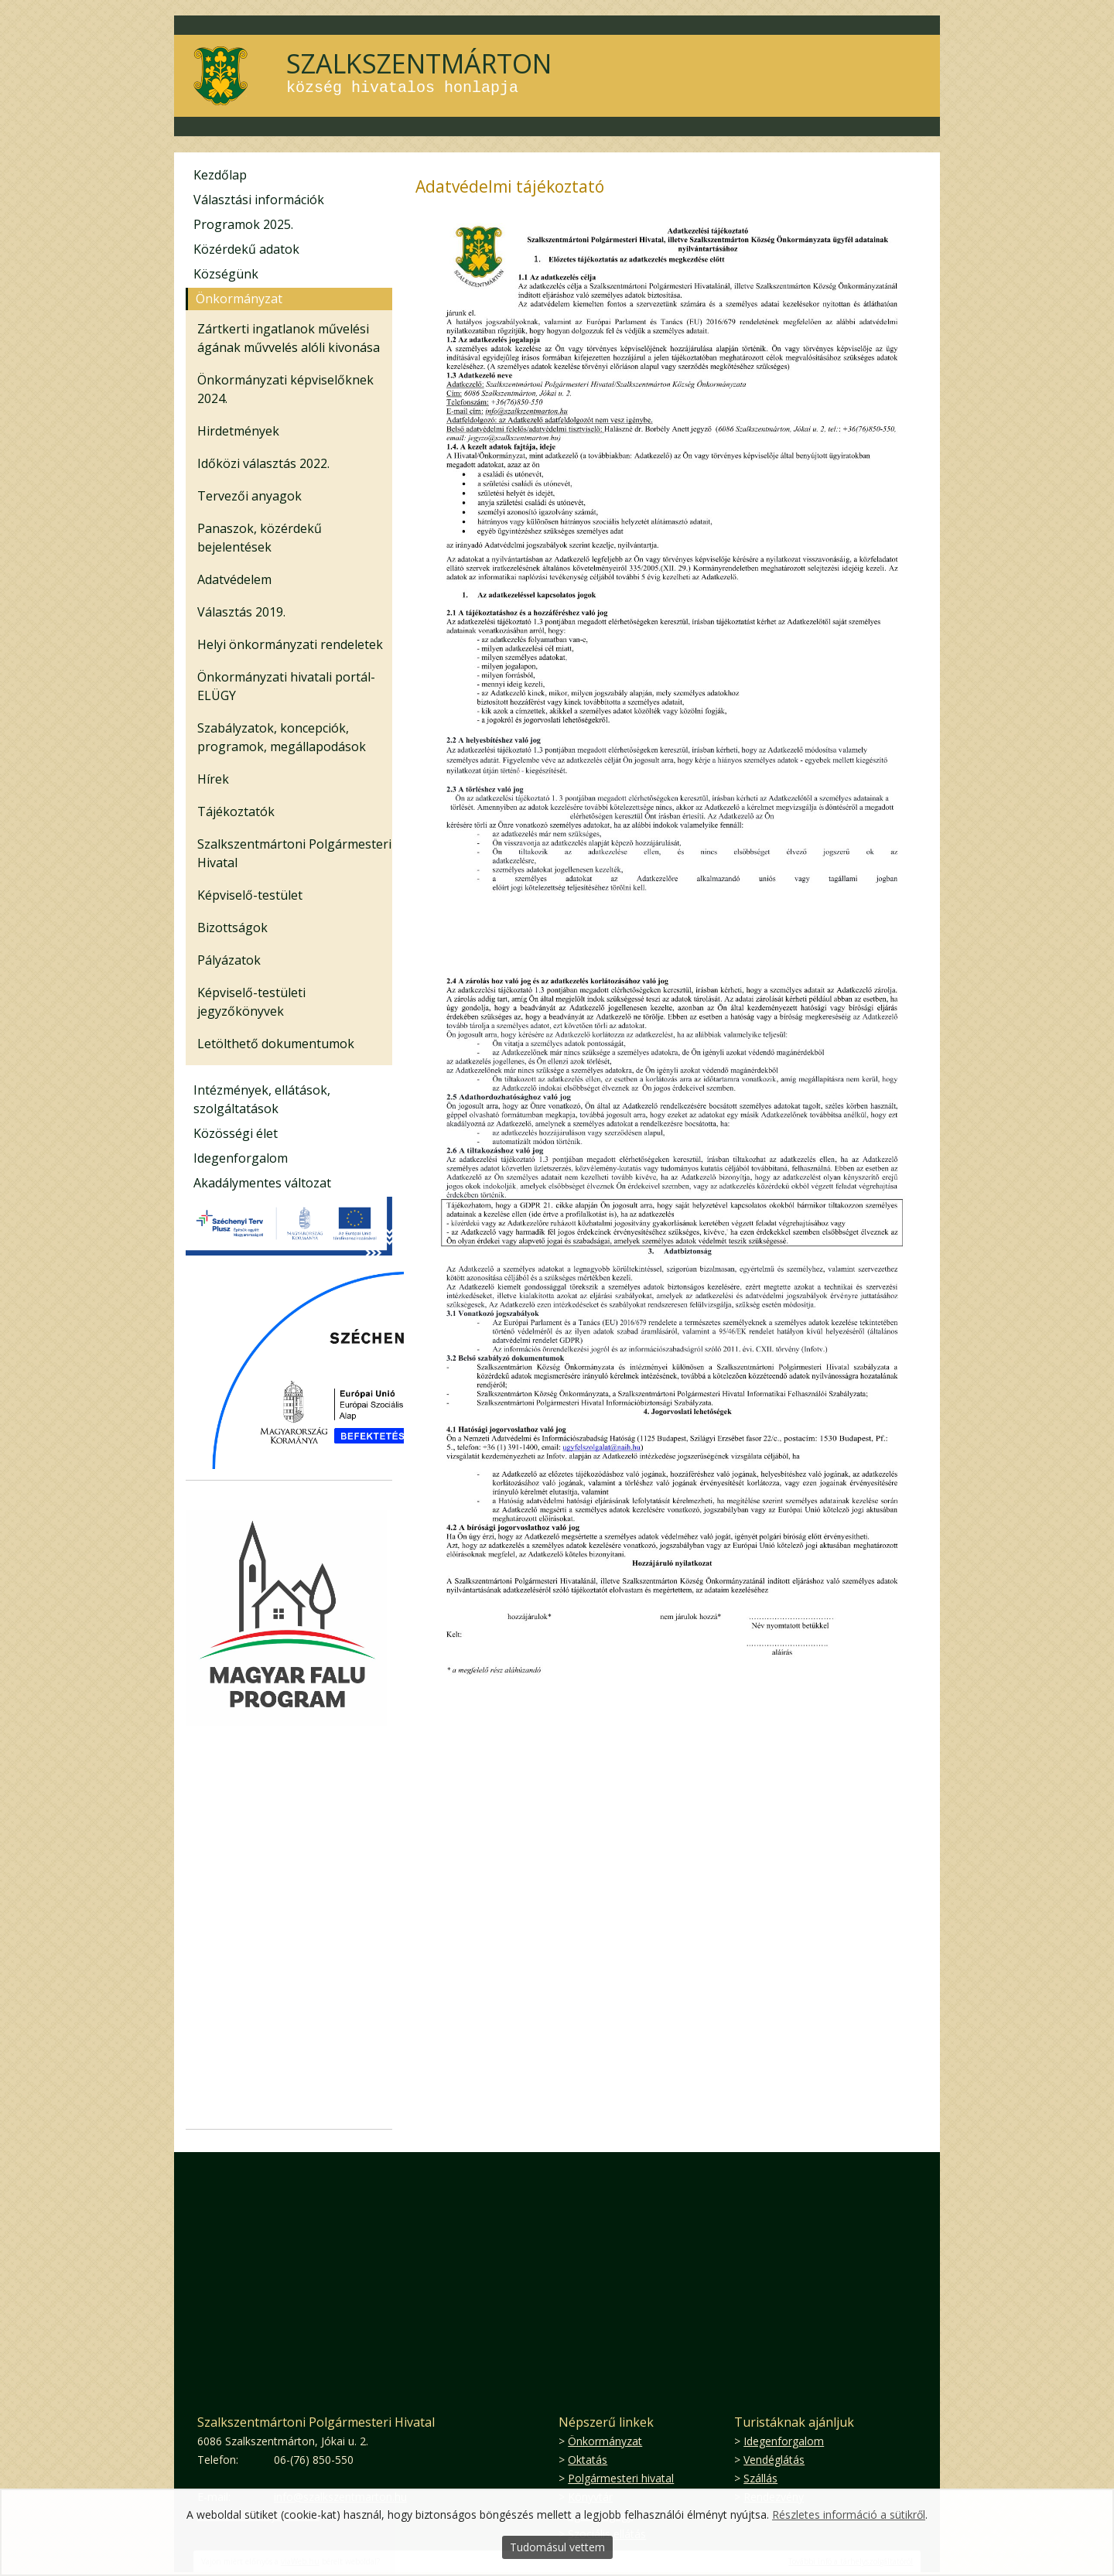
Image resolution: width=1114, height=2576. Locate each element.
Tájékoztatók (236, 811)
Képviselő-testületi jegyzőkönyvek (251, 1002)
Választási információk (258, 199)
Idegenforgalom (240, 1158)
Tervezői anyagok (249, 495)
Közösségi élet (235, 1133)
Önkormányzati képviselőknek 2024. (285, 389)
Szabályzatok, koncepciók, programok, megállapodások (281, 737)
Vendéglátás (774, 2459)
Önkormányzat (239, 298)
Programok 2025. (243, 224)
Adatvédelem (234, 579)
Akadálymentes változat (262, 1182)
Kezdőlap (220, 174)
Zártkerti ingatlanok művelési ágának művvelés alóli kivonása (288, 338)
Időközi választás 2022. (263, 463)
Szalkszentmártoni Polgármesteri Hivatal (294, 853)
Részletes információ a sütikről (848, 2514)
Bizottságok (232, 927)
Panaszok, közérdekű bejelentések (259, 537)
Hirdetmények (238, 430)
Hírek (213, 778)
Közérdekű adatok (246, 249)
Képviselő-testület (249, 895)
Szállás (760, 2478)
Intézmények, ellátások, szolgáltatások (261, 1099)
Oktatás (587, 2459)
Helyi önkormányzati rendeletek (290, 644)
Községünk (225, 273)
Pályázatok (229, 960)
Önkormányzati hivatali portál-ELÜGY (286, 686)
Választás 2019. (241, 611)
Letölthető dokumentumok (275, 1043)
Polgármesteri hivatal (621, 2478)
